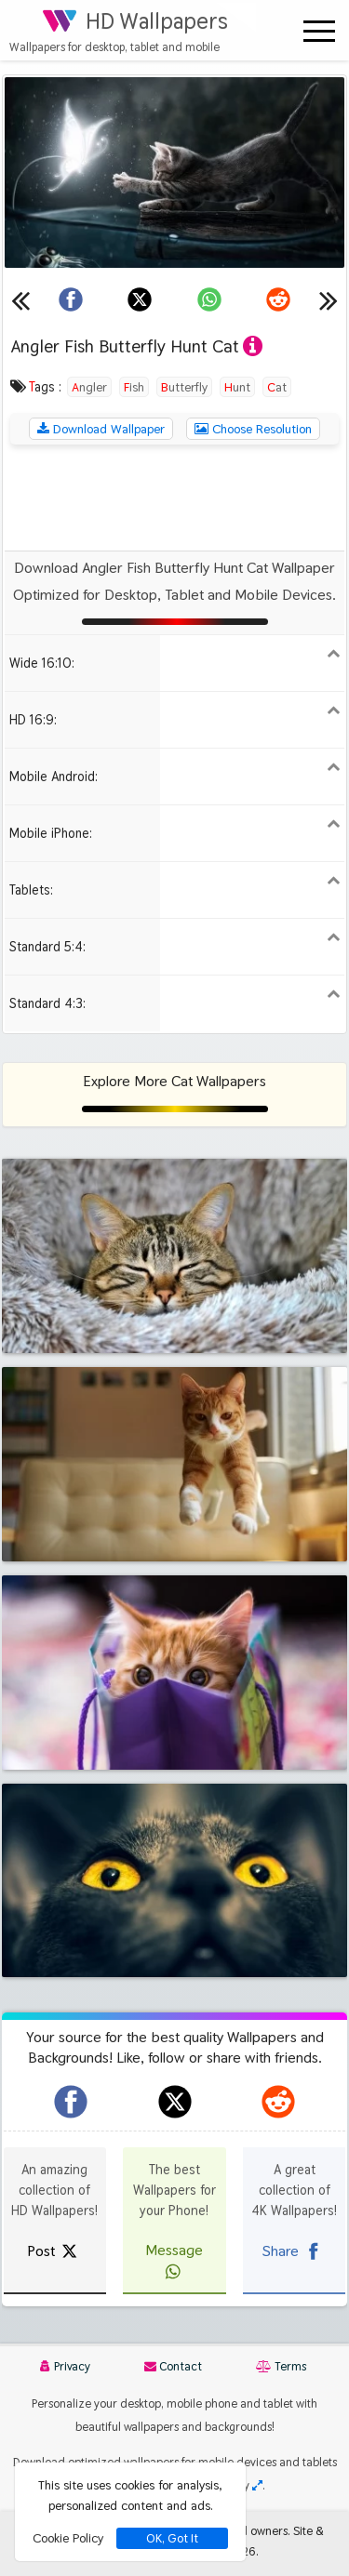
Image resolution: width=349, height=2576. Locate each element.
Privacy (65, 2366)
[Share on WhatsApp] (209, 299)
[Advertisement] (174, 497)
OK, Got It (172, 2538)
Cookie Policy (68, 2538)
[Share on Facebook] (71, 299)
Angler (89, 386)
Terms (281, 2366)
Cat (277, 386)
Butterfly (184, 386)
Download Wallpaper (101, 428)
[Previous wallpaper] (20, 299)
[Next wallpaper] (328, 299)
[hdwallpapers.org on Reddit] (278, 2101)
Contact (173, 2366)
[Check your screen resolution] (257, 2485)
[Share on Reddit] (278, 299)
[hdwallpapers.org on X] (175, 2101)
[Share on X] (140, 299)
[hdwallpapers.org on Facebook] (70, 2101)
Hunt (237, 386)
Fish (134, 386)
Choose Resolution (253, 428)
